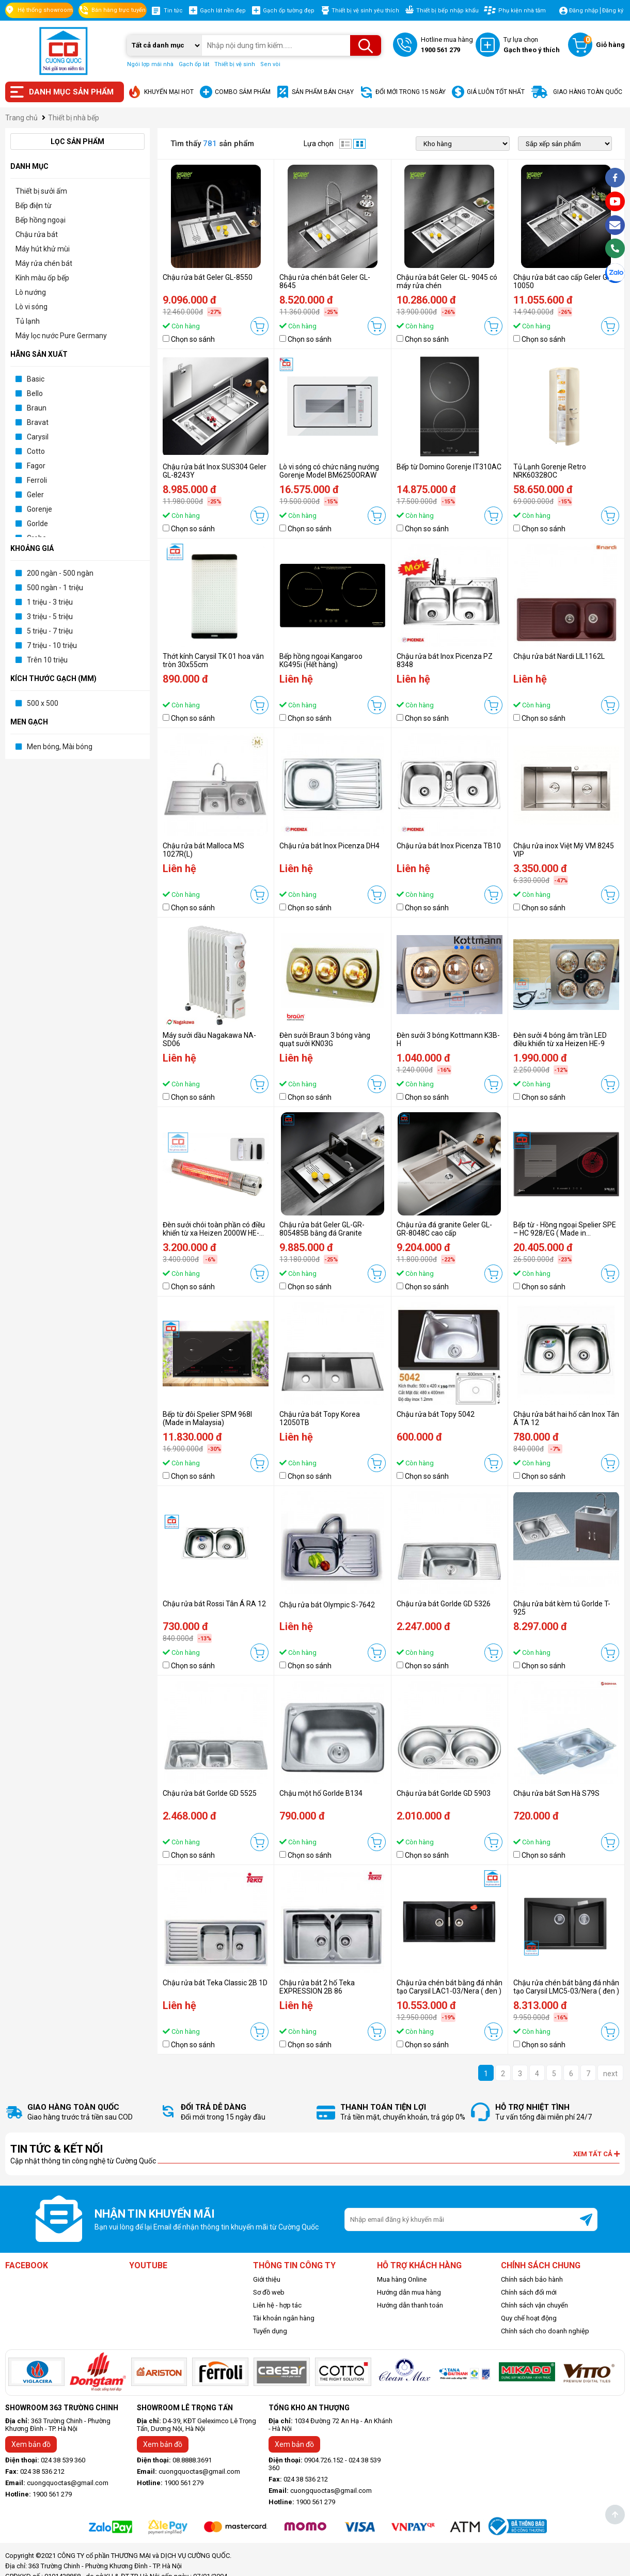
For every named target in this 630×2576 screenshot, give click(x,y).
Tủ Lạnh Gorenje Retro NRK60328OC (549, 471)
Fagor (36, 466)
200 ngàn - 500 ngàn (60, 573)
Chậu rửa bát (36, 234)
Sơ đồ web (269, 2292)
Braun (36, 408)
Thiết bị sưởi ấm (41, 191)
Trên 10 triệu (47, 660)
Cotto (36, 451)
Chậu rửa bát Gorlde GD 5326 (444, 1604)
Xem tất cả (596, 2154)
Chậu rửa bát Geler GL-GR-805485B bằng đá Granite (322, 1229)
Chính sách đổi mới (529, 2292)
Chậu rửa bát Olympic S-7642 (327, 1605)
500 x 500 (42, 703)
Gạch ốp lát (194, 64)
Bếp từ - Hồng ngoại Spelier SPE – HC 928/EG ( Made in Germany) (564, 1233)
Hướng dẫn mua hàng (409, 2292)
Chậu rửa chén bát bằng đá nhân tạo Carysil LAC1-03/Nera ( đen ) (449, 1987)
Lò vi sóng (31, 307)
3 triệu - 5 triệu (50, 616)
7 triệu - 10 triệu (52, 645)
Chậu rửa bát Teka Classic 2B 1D (215, 1983)
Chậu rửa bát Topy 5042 (436, 1414)
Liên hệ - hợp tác (277, 2305)
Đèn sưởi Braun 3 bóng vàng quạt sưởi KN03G (324, 1039)
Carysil (38, 437)
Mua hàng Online (402, 2279)
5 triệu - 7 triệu (50, 631)
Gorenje (39, 509)
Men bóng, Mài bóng (59, 746)
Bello (35, 393)
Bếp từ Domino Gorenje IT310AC (449, 467)
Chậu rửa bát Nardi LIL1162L (559, 656)
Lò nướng (30, 292)
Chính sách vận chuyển (534, 2305)
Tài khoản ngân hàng (283, 2318)
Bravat (38, 422)
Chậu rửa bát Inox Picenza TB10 (449, 846)
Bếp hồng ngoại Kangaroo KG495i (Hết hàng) (321, 660)
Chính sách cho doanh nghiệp (545, 2331)
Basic (35, 379)
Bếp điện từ (33, 205)
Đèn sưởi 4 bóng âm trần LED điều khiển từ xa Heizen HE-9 (560, 1039)
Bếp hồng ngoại (40, 220)
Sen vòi (270, 64)
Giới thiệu (266, 2279)
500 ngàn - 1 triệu (55, 587)
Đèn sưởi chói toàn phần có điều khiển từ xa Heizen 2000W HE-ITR (214, 1233)
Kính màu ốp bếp (42, 278)
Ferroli (37, 480)
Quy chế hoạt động (529, 2318)
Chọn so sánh (193, 339)
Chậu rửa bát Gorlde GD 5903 (444, 1793)
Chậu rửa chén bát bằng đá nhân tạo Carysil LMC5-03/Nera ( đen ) (566, 1987)
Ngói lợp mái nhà (150, 64)
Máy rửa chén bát (43, 263)
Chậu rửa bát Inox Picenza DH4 (329, 846)
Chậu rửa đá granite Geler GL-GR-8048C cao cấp (444, 1229)
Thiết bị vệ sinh (234, 64)
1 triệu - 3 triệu (50, 602)
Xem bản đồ (31, 2444)
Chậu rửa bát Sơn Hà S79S (556, 1793)
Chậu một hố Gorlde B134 (321, 1793)
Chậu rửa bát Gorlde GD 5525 (210, 1793)
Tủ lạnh (27, 321)
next (610, 2073)
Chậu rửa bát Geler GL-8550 (208, 277)
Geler (35, 495)
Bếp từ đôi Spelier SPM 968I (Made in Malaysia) (207, 1418)
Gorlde (37, 523)
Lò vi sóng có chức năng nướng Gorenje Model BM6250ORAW (329, 471)
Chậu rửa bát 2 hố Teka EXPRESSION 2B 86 (317, 1987)
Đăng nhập (583, 10)
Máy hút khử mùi (42, 249)
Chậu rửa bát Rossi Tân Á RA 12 (214, 1604)
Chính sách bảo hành (532, 2279)
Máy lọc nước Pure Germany (61, 335)
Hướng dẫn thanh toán (410, 2305)
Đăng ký (612, 10)
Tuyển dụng (270, 2331)
